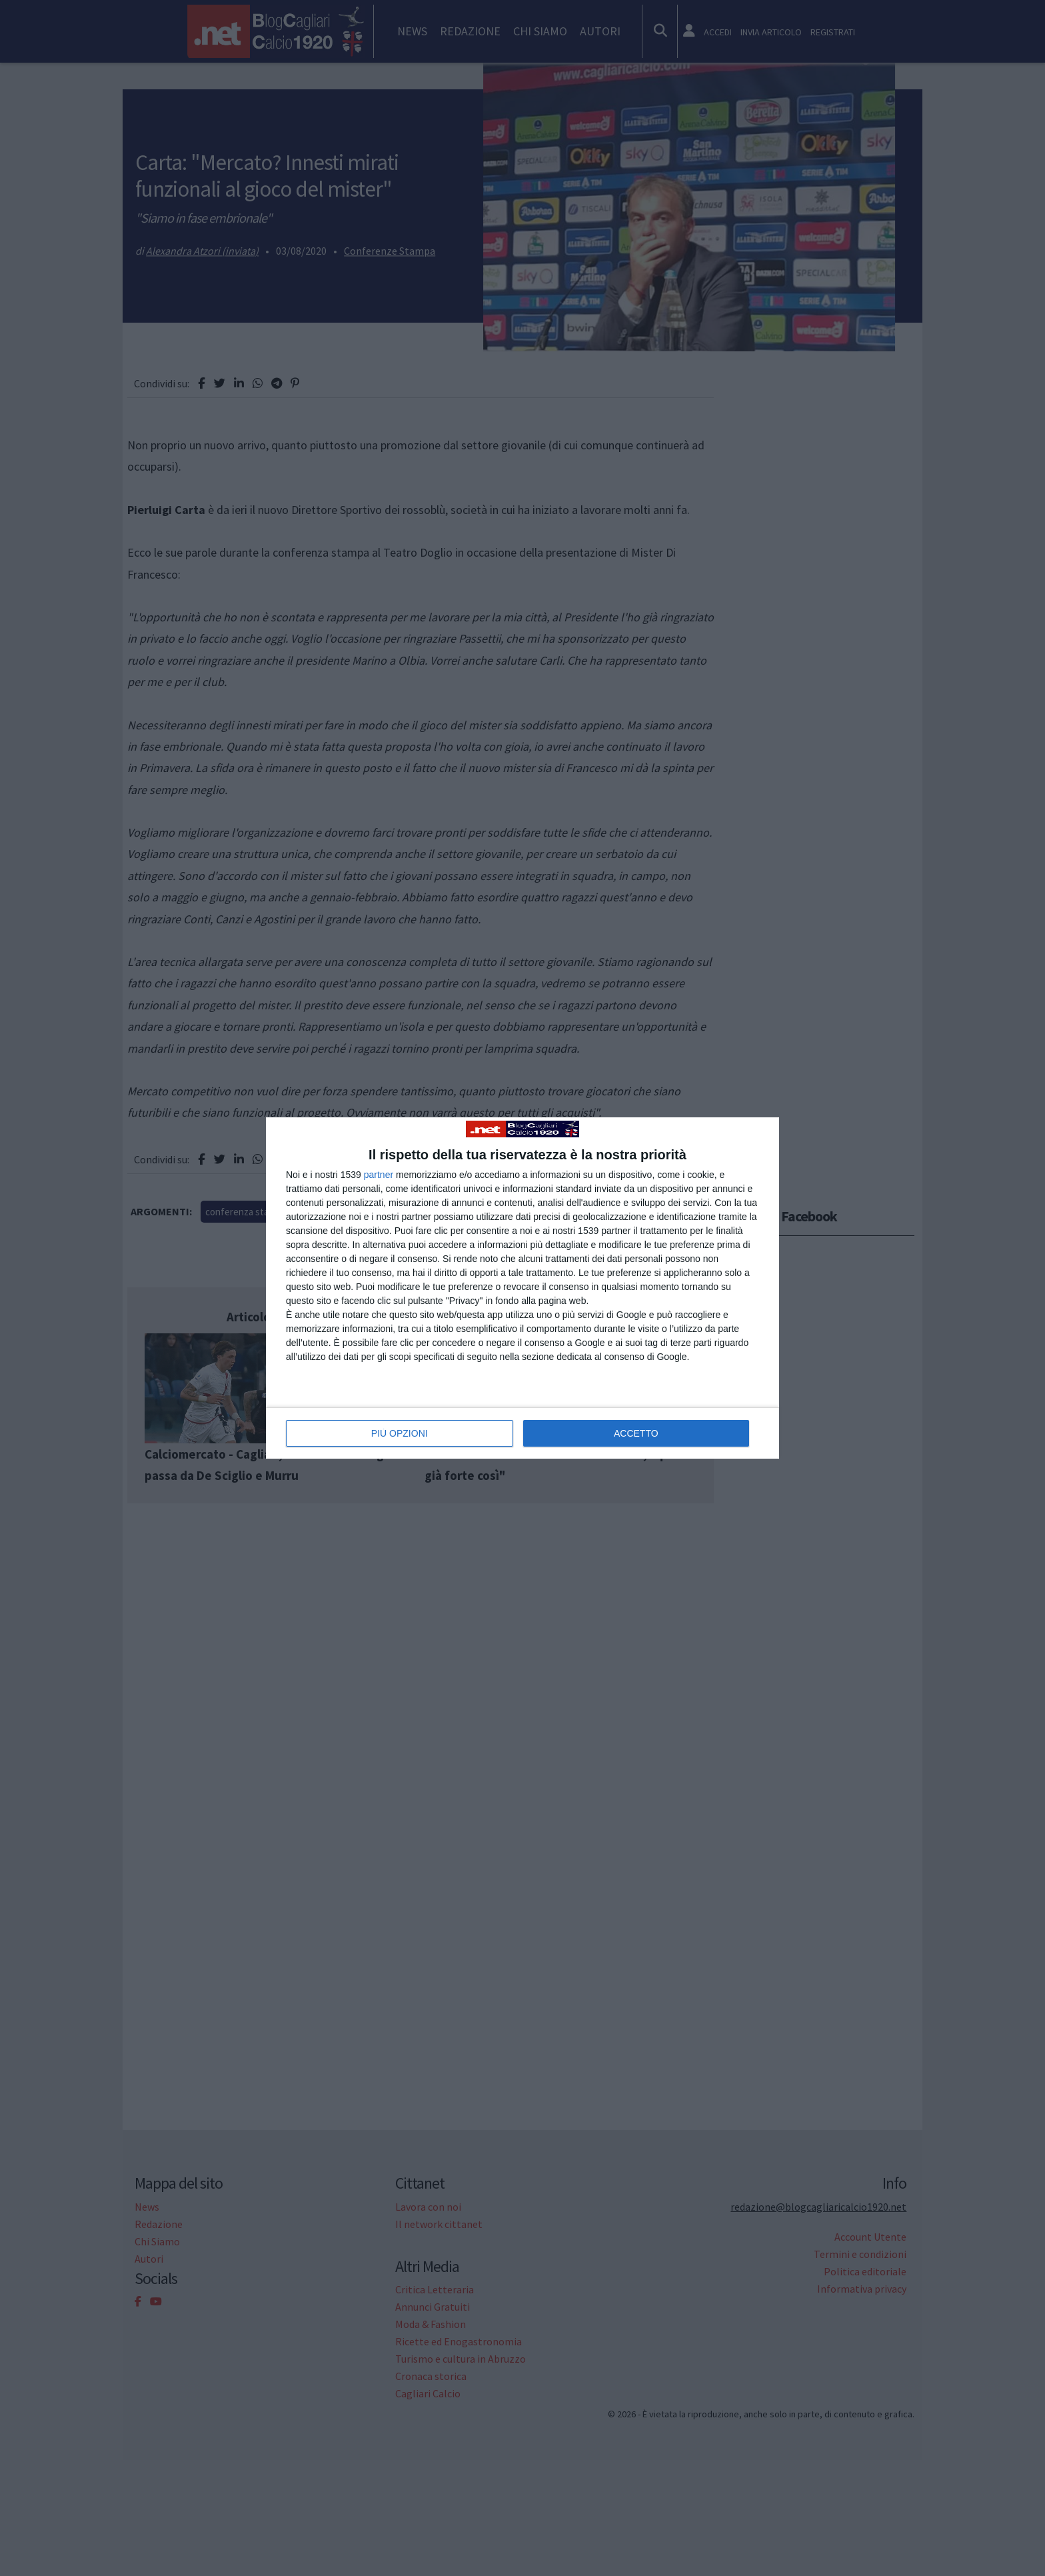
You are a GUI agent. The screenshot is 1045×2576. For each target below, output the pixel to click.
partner (378, 1174)
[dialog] (522, 1288)
